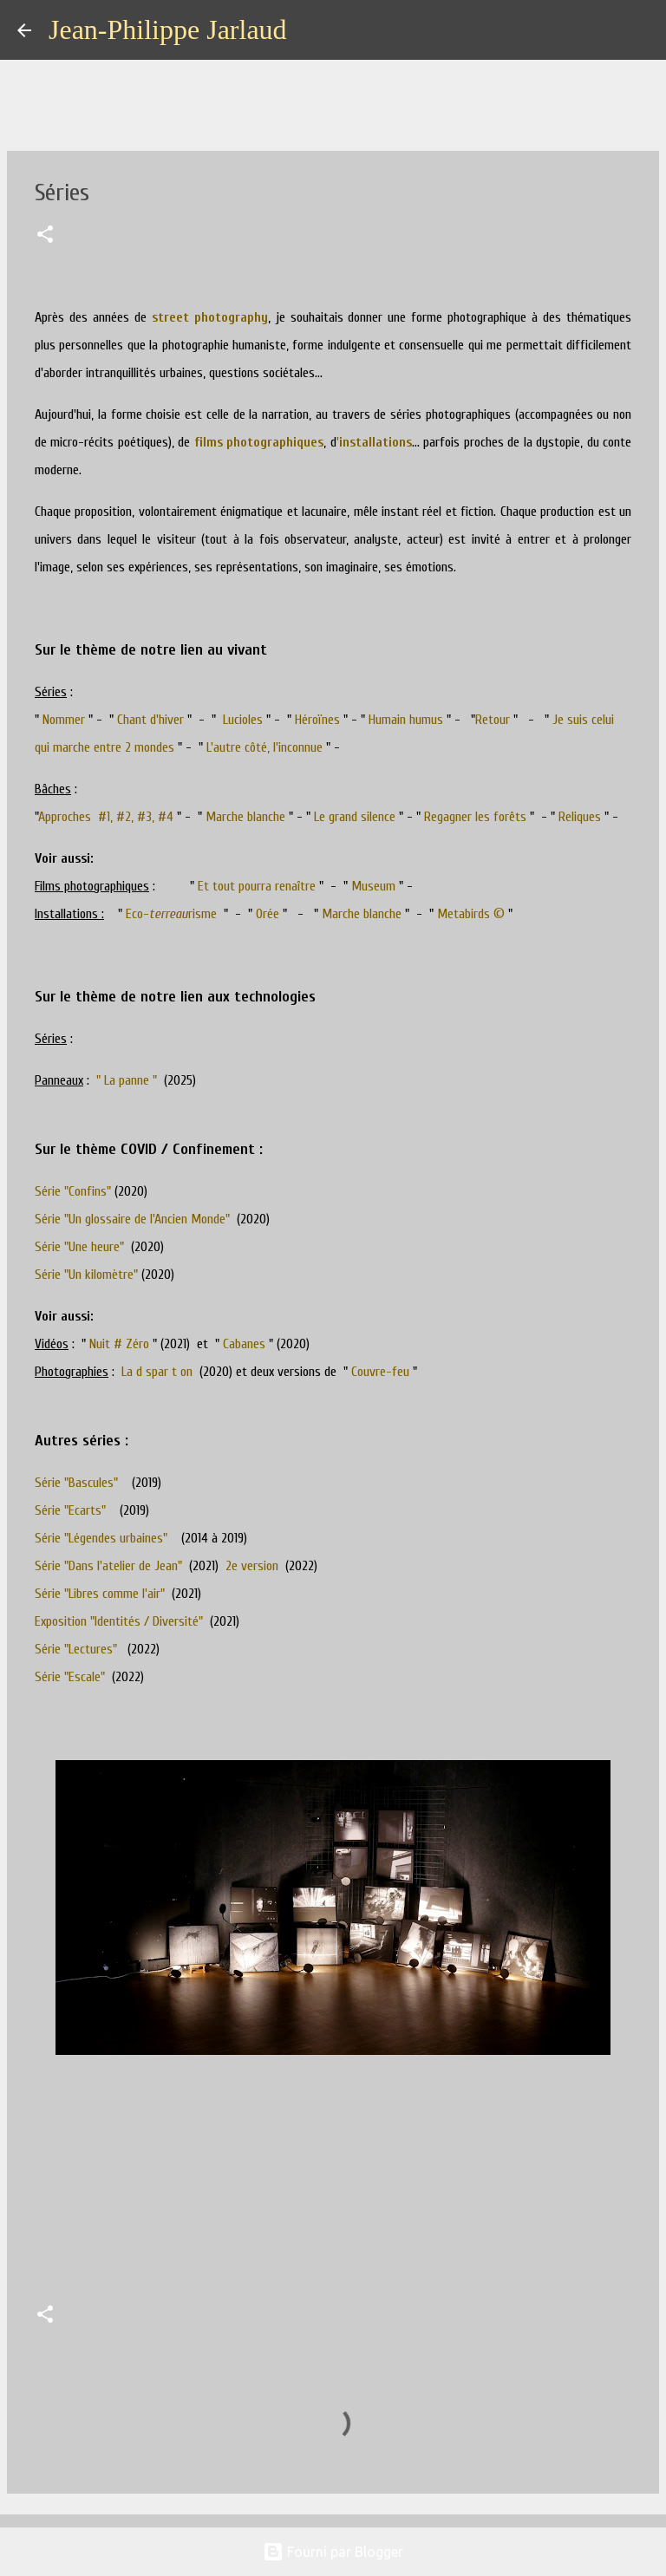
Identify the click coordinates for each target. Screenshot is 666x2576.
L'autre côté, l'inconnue (264, 747)
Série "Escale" (70, 1677)
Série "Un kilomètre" (86, 1274)
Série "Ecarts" (70, 1510)
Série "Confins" (73, 1191)
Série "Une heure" (79, 1247)
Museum (373, 886)
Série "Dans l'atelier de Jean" (108, 1566)
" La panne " (126, 1080)
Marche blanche (245, 817)
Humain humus (406, 719)
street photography (210, 317)
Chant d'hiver (150, 719)
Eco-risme (173, 914)
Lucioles (241, 719)
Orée (267, 914)
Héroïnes (317, 719)
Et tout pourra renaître (257, 886)
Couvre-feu (380, 1371)
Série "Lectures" (76, 1649)
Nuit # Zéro (119, 1344)
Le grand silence (354, 817)
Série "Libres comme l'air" (100, 1593)
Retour (492, 719)
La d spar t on (157, 1371)
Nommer (63, 719)
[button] (45, 236)
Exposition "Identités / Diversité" (119, 1621)
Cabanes (244, 1344)
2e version (251, 1566)
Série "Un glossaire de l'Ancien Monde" (132, 1219)
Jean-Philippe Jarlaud (168, 29)
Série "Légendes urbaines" (101, 1538)
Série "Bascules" (76, 1482)
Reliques (579, 817)
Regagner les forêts (475, 817)
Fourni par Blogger (333, 2552)
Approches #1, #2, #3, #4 (105, 817)
